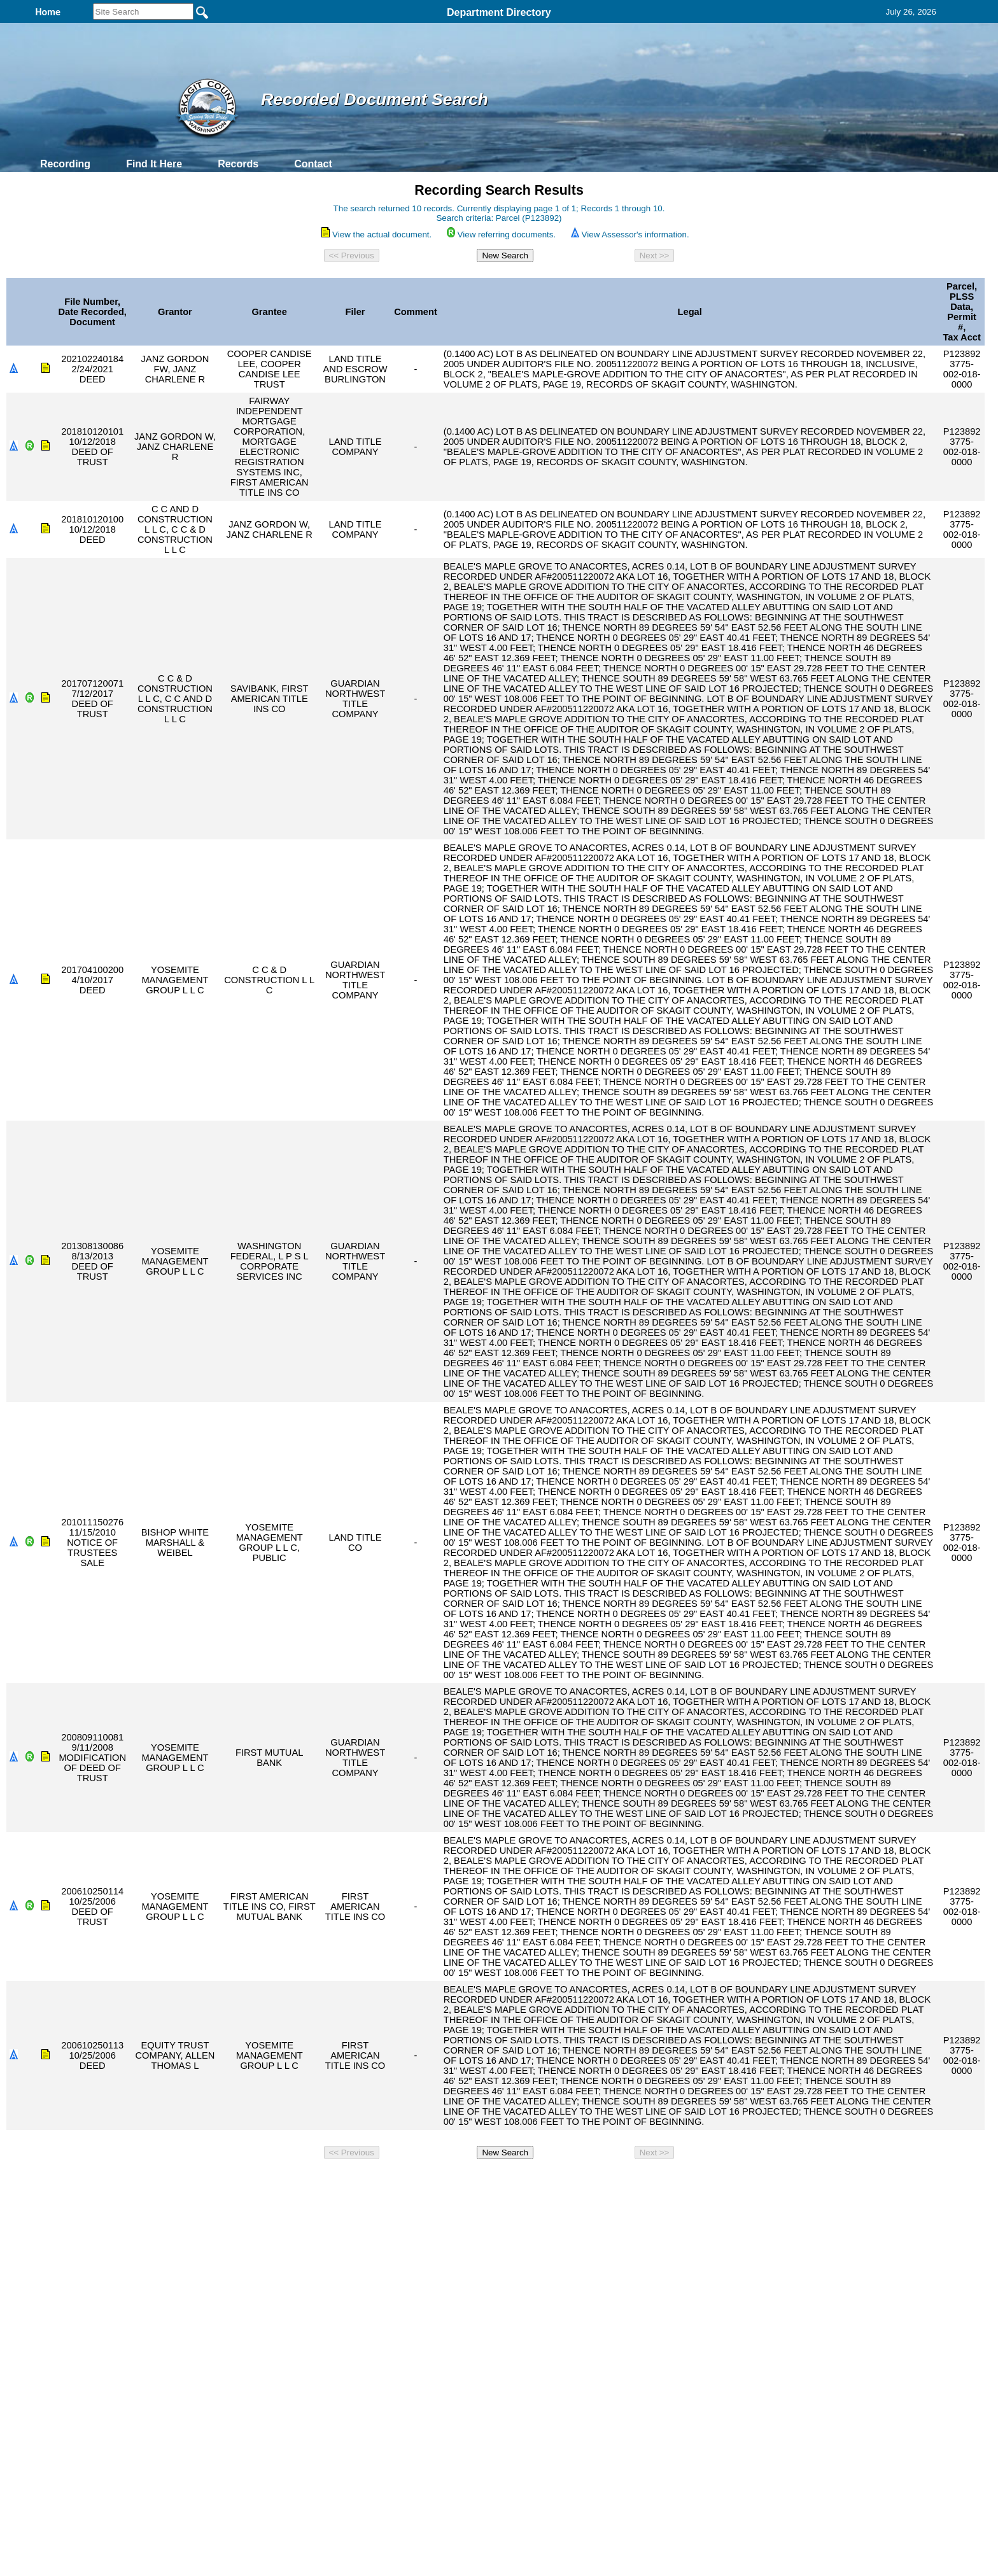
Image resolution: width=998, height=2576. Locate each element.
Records (238, 163)
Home (375, 2181)
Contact (313, 163)
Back (325, 2181)
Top (287, 2181)
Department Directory (499, 12)
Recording (65, 163)
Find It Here (154, 163)
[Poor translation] (46, 2391)
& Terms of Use (540, 2181)
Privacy (494, 2181)
